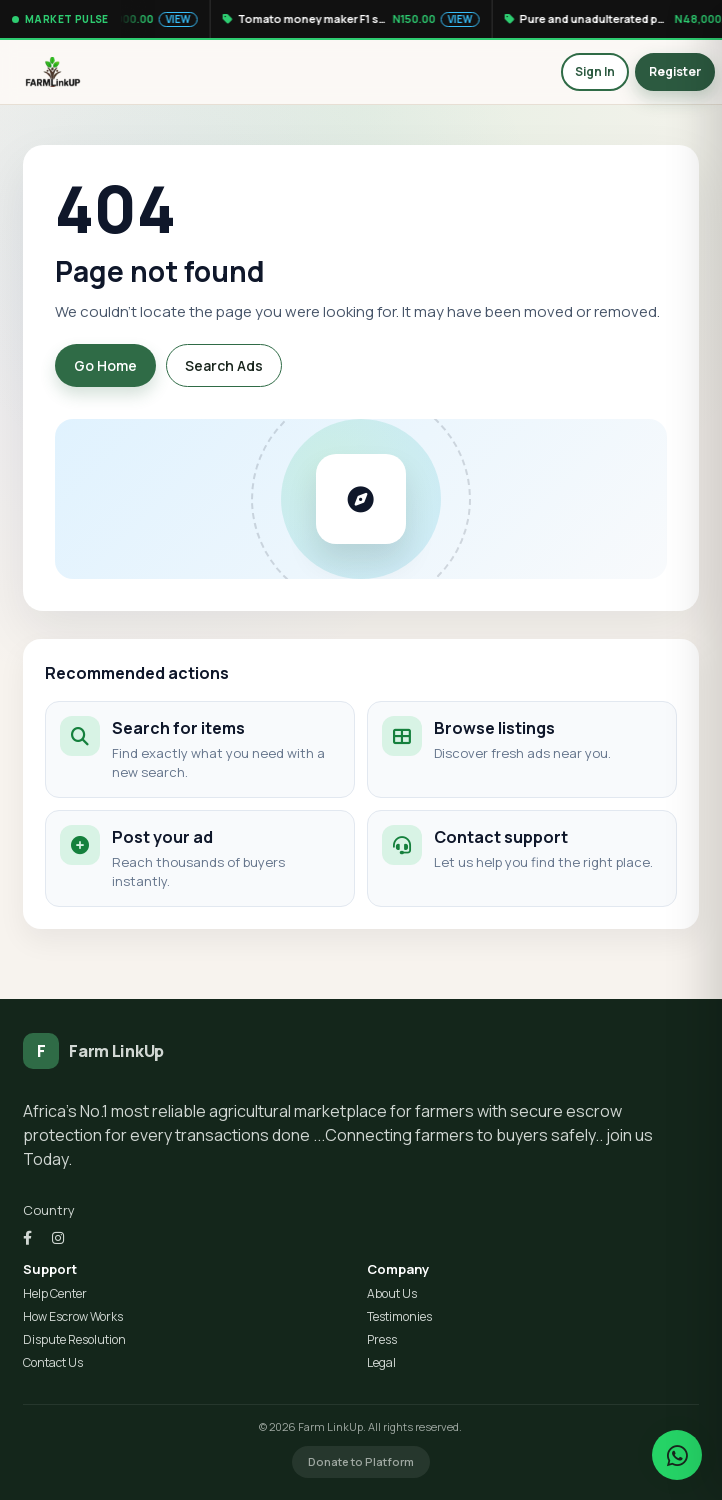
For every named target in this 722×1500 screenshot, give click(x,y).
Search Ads (224, 365)
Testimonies (399, 1317)
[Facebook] (27, 1237)
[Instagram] (58, 1237)
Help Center (55, 1294)
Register (675, 71)
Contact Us (53, 1363)
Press (382, 1340)
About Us (392, 1294)
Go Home (105, 365)
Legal (381, 1363)
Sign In (595, 71)
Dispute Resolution (74, 1340)
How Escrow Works (73, 1317)
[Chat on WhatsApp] (677, 1455)
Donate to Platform (361, 1461)
